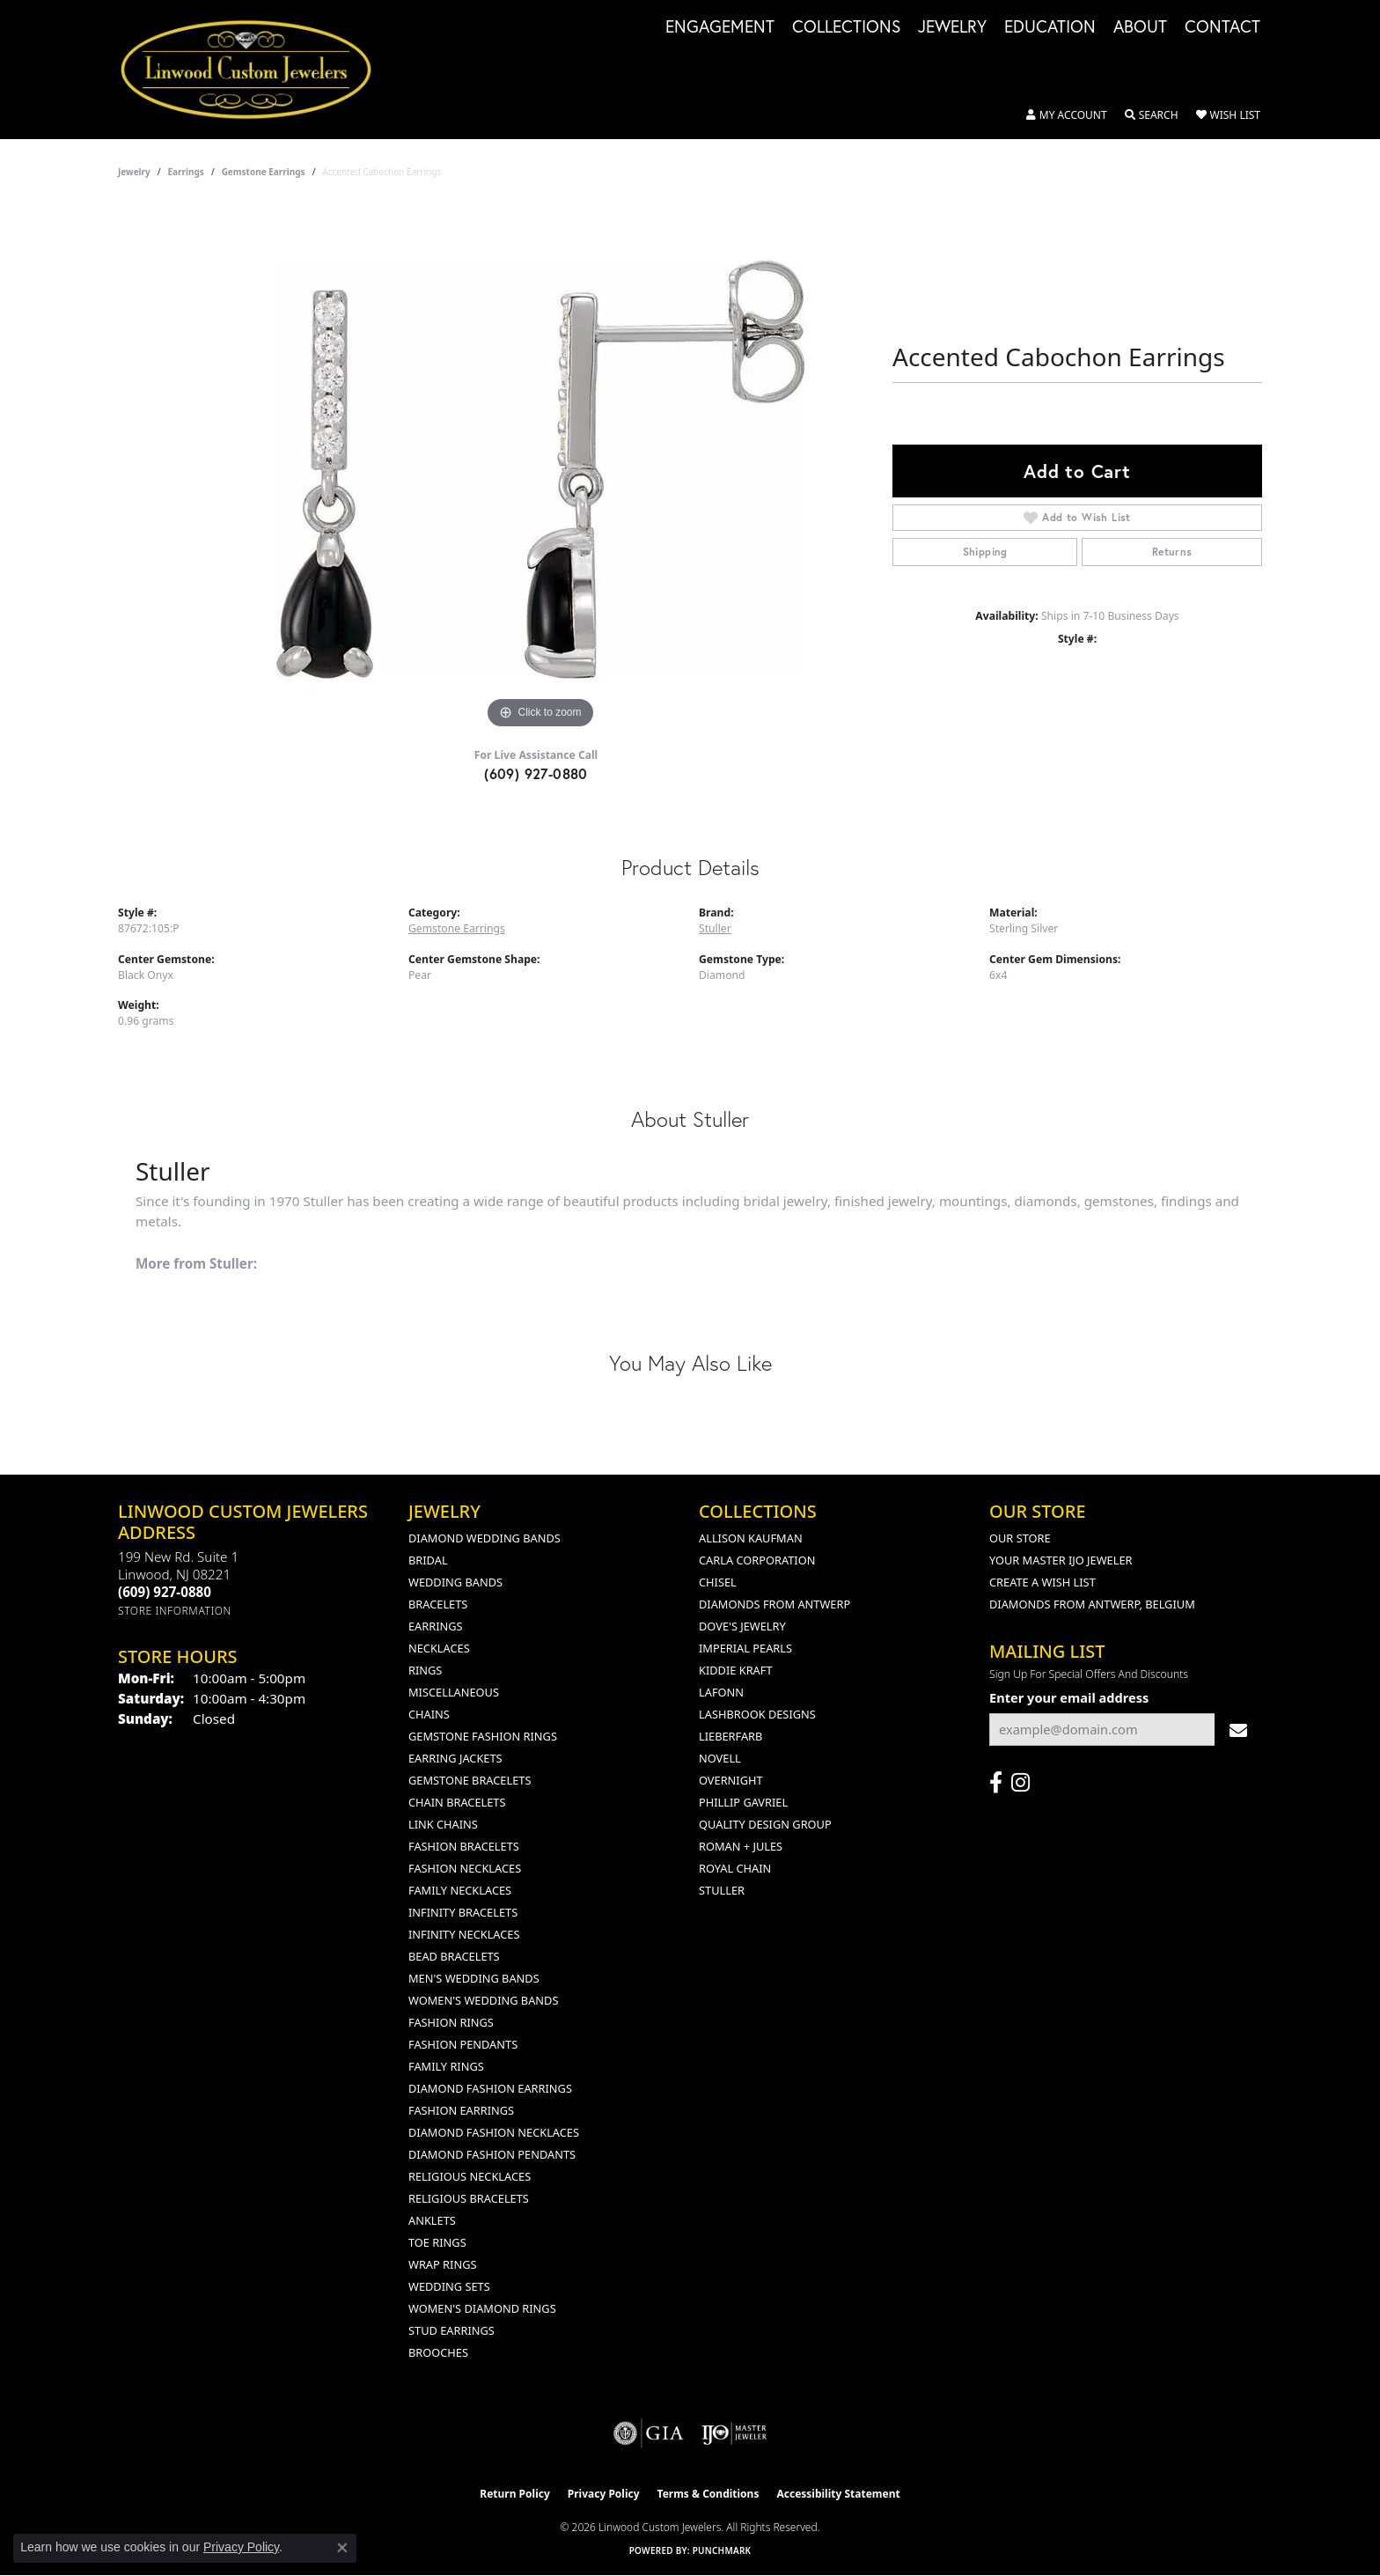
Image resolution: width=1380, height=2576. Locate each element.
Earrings (186, 172)
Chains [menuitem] (429, 1714)
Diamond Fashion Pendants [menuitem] (492, 2154)
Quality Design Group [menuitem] (765, 1824)
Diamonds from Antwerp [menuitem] (774, 1604)
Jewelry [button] (952, 27)
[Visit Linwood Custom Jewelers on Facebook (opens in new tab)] (995, 1782)
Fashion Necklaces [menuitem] (464, 1868)
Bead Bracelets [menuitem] (454, 1956)
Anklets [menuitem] (432, 2220)
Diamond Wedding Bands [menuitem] (484, 1538)
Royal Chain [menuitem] (735, 1868)
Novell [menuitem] (720, 1758)
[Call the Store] (164, 1592)
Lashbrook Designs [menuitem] (757, 1714)
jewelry (134, 172)
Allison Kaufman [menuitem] (751, 1538)
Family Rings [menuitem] (446, 2066)
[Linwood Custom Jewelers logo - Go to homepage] (256, 69)
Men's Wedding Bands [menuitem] (474, 1978)
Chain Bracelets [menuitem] (457, 1802)
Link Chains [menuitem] (443, 1824)
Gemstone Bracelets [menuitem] (469, 1780)
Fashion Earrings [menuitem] (461, 2110)
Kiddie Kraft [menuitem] (736, 1670)
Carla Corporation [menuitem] (757, 1560)
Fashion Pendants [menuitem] (463, 2044)
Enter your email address (1069, 1697)
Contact (1222, 27)
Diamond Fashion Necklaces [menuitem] (493, 2132)
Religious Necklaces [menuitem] (469, 2176)
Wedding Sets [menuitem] (449, 2286)
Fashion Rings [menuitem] (451, 2022)
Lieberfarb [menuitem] (730, 1736)
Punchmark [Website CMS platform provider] (722, 2550)
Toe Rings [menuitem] (437, 2242)
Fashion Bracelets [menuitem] (463, 1846)
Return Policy (515, 2493)
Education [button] (1050, 27)
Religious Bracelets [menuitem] (468, 2198)
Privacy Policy (604, 2493)
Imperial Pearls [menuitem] (745, 1648)
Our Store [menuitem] (1020, 1538)
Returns (1172, 551)
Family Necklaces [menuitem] (459, 1890)
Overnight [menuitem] (731, 1780)
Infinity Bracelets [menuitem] (463, 1912)
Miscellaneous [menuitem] (453, 1692)
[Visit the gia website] (648, 2433)
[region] (540, 469)
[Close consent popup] (342, 2548)
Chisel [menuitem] (718, 1582)
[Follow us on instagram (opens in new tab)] (1020, 1782)
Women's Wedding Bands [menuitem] (483, 2000)
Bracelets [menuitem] (437, 1604)
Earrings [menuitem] (435, 1626)
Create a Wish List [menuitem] (1042, 1582)
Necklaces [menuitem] (439, 1648)
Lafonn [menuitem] (721, 1692)
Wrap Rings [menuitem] (442, 2264)
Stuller (715, 928)
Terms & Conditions (708, 2493)
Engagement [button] (719, 27)
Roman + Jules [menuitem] (740, 1846)
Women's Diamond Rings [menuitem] (482, 2308)
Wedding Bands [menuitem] (455, 1582)
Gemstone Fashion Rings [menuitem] (482, 1736)
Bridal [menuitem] (428, 1560)
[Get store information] (174, 1610)
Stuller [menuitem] (722, 1890)
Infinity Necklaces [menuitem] (464, 1934)
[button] (1066, 115)
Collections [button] (846, 27)
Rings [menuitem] (425, 1670)
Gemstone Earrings (263, 172)
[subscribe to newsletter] (1238, 1729)
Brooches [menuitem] (438, 2352)
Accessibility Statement (837, 2493)
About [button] (1140, 27)
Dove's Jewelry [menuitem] (742, 1626)
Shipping (985, 551)
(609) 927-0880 (536, 773)
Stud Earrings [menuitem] (451, 2330)
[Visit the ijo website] (734, 2433)
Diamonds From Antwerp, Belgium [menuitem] (1092, 1604)
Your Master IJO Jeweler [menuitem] (1061, 1560)
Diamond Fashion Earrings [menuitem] (490, 2088)
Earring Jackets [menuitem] (455, 1758)
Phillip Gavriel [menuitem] (743, 1802)
